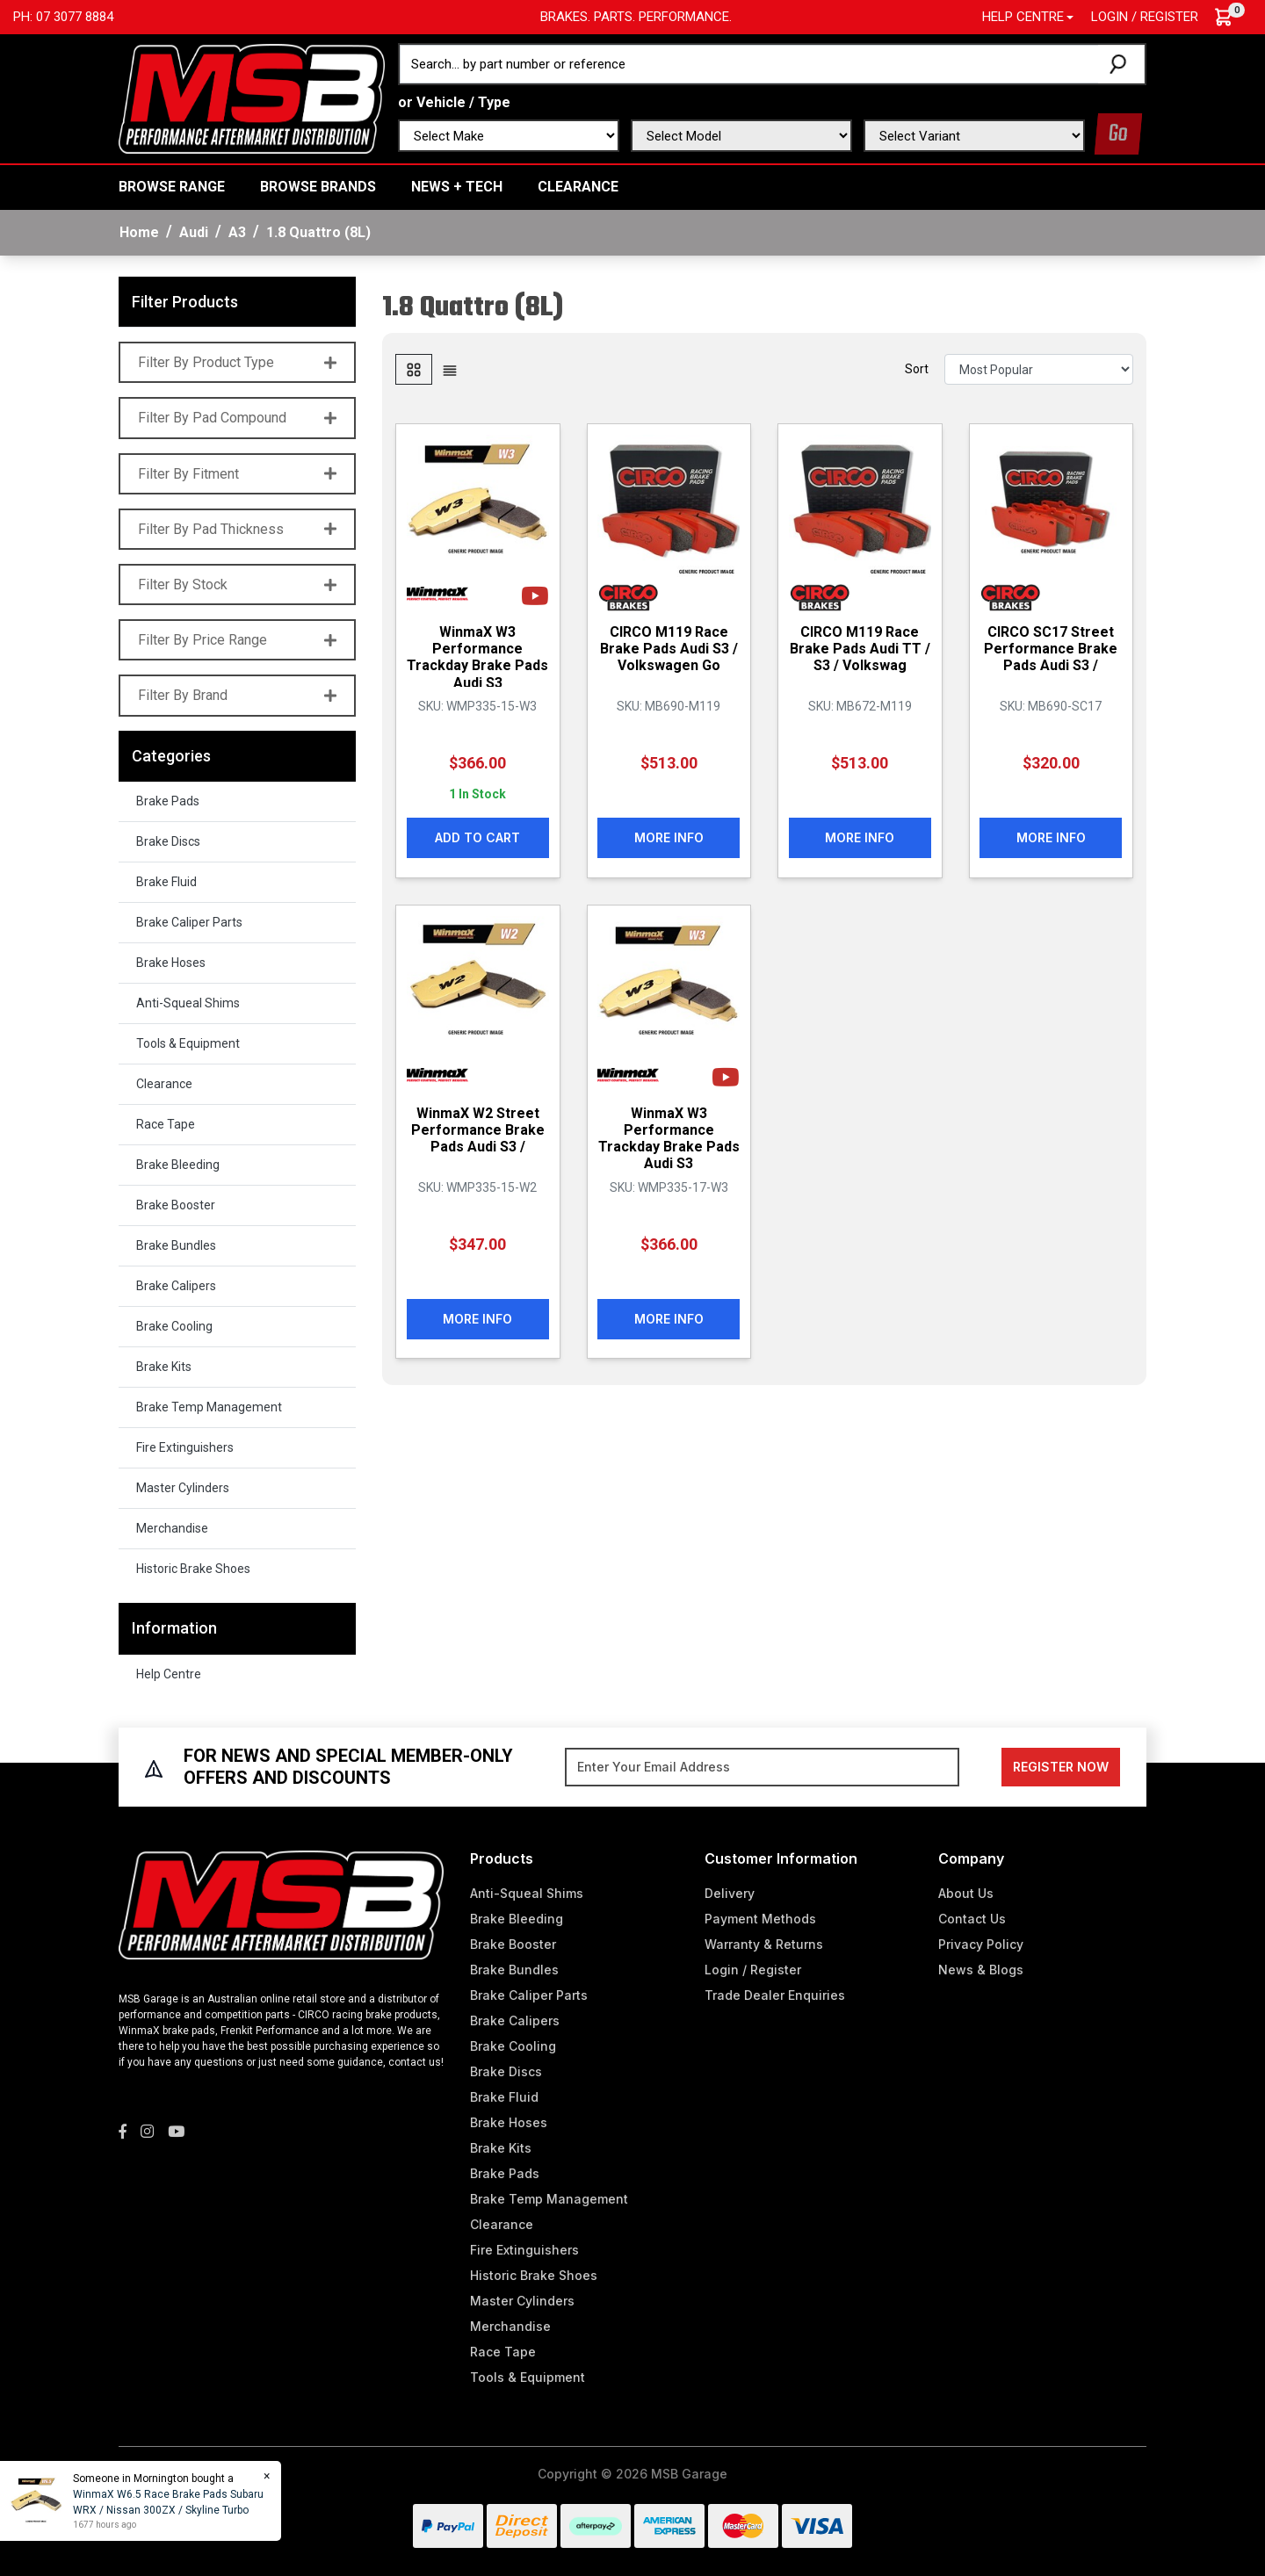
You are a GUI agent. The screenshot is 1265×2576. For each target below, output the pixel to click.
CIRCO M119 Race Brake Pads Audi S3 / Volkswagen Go (669, 649)
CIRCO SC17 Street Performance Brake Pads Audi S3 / (1050, 649)
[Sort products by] (1038, 369)
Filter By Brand (237, 695)
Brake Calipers (176, 1286)
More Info (669, 837)
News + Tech (456, 186)
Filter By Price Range (237, 639)
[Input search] (749, 64)
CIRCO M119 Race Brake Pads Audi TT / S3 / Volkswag (860, 649)
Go (1118, 134)
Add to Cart (477, 837)
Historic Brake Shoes (193, 1569)
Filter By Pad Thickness (237, 529)
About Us (966, 1893)
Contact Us (972, 1918)
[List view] (449, 369)
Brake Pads (167, 801)
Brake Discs (168, 841)
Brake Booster (175, 1205)
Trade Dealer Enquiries (775, 1995)
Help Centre (168, 1674)
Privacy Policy (980, 1944)
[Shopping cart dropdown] (1232, 17)
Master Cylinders (182, 1488)
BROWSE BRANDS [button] (318, 186)
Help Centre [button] (1023, 17)
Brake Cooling (174, 1326)
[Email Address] (762, 1767)
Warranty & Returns (764, 1944)
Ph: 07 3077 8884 (63, 17)
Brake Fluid (166, 882)
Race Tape (165, 1124)
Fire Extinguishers (185, 1447)
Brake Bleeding (178, 1165)
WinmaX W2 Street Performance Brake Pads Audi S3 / (478, 1129)
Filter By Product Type (237, 362)
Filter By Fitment (237, 473)
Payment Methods (760, 1918)
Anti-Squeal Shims (188, 1003)
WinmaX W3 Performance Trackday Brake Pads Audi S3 (477, 657)
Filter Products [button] (185, 301)
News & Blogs (980, 1969)
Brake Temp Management (209, 1407)
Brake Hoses (171, 963)
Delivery (730, 1893)
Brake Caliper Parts (189, 922)
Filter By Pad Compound (237, 417)
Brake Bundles (176, 1245)
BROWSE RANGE (172, 186)
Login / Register (1144, 17)
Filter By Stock (237, 584)
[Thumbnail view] (413, 369)
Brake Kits (164, 1367)
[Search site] (1121, 64)
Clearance (578, 186)
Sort (917, 369)
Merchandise (172, 1528)
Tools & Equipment (188, 1043)
